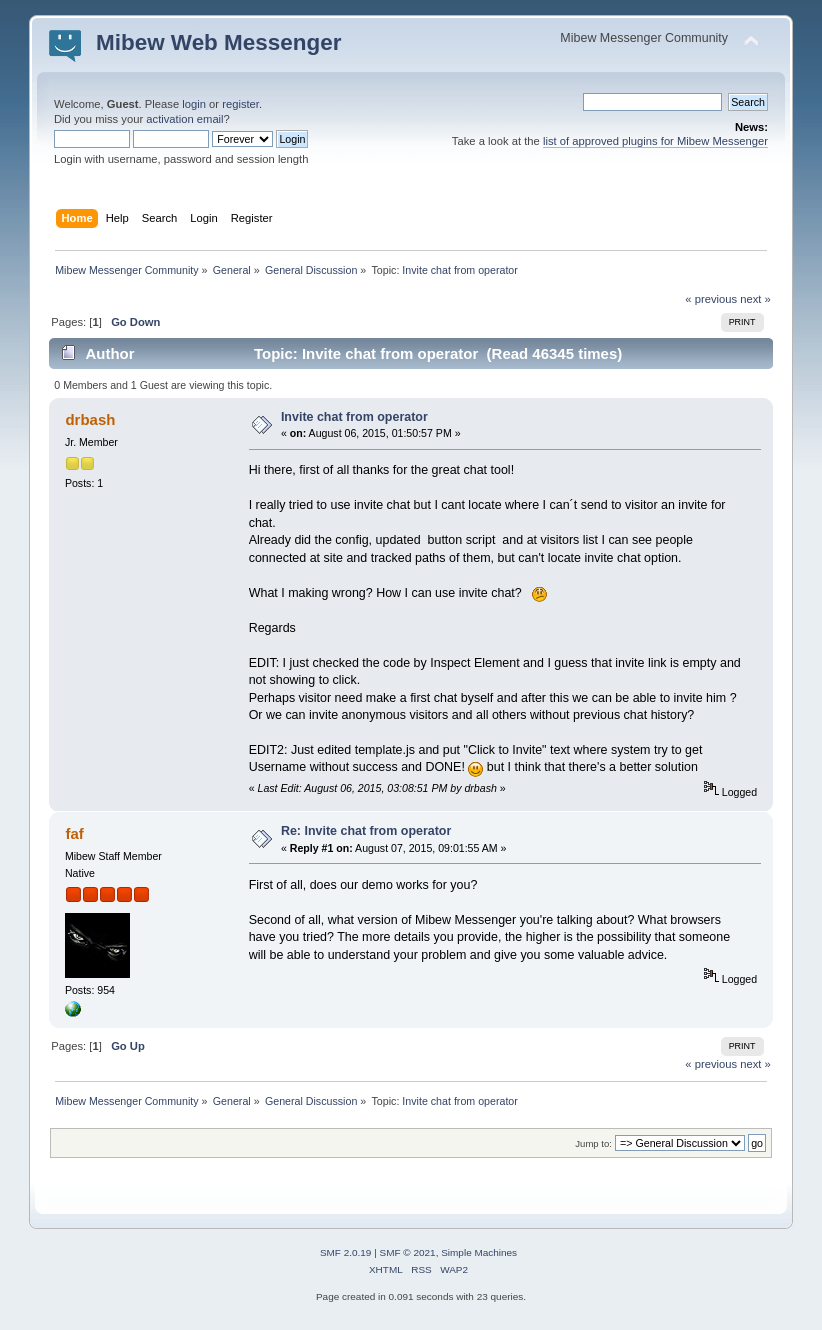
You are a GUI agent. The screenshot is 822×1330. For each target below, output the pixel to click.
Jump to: (593, 1143)
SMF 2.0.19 (346, 1252)
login (194, 104)
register (240, 104)
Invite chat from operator (354, 417)
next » (755, 299)
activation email (184, 119)
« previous (711, 299)
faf (74, 833)
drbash (90, 419)
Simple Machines (479, 1252)
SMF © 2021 (408, 1252)
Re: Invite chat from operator (366, 831)
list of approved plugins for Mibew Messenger (655, 141)
